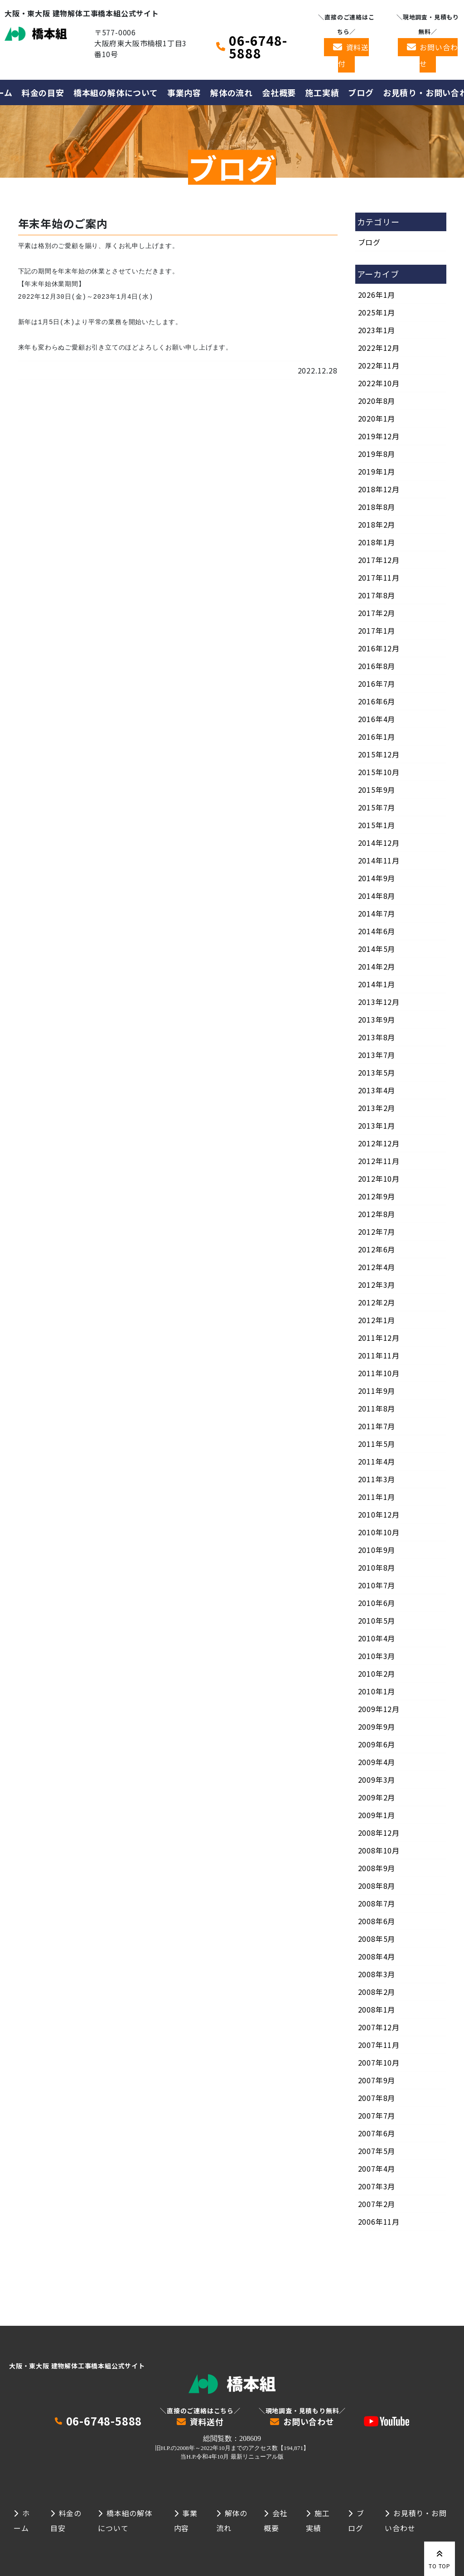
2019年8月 (377, 453)
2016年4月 (377, 718)
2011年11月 (379, 1355)
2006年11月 (379, 2221)
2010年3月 (377, 1655)
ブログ (360, 92)
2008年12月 (379, 1832)
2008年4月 (377, 1956)
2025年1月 (377, 312)
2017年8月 (377, 595)
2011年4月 (377, 1461)
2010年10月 (379, 1532)
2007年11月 (379, 2044)
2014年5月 (377, 948)
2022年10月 (379, 383)
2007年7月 (377, 2115)
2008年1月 (377, 2009)
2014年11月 (379, 860)
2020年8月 (377, 400)
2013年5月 (377, 1072)
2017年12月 (379, 559)
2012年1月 (377, 1320)
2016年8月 (377, 665)
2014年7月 (377, 913)
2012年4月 (377, 1266)
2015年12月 (379, 754)
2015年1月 (377, 825)
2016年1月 (377, 736)
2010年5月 (377, 1620)
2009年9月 (377, 1726)
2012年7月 (377, 1231)
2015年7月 (377, 807)
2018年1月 (377, 542)
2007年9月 (377, 2080)
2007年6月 (377, 2133)
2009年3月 (377, 1779)
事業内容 (184, 92)
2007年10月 (379, 2062)
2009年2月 (377, 1797)
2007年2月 (377, 2203)
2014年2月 (377, 966)
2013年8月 (377, 1037)
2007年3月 (377, 2186)
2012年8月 (377, 1213)
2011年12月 (379, 1337)
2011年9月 (377, 1390)
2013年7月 (377, 1054)
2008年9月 (377, 1868)
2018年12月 (379, 489)
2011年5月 (377, 1443)
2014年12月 (379, 842)
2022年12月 (379, 347)
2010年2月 (377, 1673)
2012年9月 (377, 1196)
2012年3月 (377, 1284)
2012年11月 (379, 1160)
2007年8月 (377, 2097)
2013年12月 (379, 1001)
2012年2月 (377, 1302)
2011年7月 (377, 1426)
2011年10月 (379, 1373)
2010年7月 (377, 1585)
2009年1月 (377, 1815)
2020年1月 (377, 418)
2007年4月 (377, 2168)
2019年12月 (379, 436)
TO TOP (439, 2558)
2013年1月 (377, 1125)
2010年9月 (377, 1549)
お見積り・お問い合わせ (415, 2520)
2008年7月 (377, 1903)
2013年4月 (377, 1090)
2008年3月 (377, 1974)
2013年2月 (377, 1107)
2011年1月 (377, 1496)
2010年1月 (377, 1691)
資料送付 (353, 55)
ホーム (22, 2520)
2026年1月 (377, 294)
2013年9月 (377, 1019)
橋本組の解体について (115, 92)
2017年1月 (377, 630)
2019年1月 (377, 471)
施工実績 (322, 92)
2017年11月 (379, 577)
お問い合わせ (439, 55)
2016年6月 (377, 701)
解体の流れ (231, 92)
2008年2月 (377, 1991)
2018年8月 (377, 506)
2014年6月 (377, 931)
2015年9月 (377, 789)
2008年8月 (377, 1885)
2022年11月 (379, 365)
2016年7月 (377, 683)
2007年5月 (377, 2150)
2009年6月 (377, 1744)
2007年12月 (379, 2027)
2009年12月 (379, 1708)
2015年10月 (379, 771)
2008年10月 (379, 1850)
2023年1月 (377, 330)
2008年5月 (377, 1938)
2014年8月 (377, 895)
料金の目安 (43, 92)
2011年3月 (377, 1479)
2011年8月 (377, 1408)
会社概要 (279, 92)
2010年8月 (377, 1567)
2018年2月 (377, 524)
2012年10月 (379, 1178)
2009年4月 (377, 1761)
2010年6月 (377, 1602)
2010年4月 (377, 1638)
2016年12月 (379, 648)
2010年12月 (379, 1514)
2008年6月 (377, 1921)
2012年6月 (377, 1249)
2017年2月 (377, 612)
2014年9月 (377, 878)
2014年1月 (377, 984)
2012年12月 (379, 1143)
